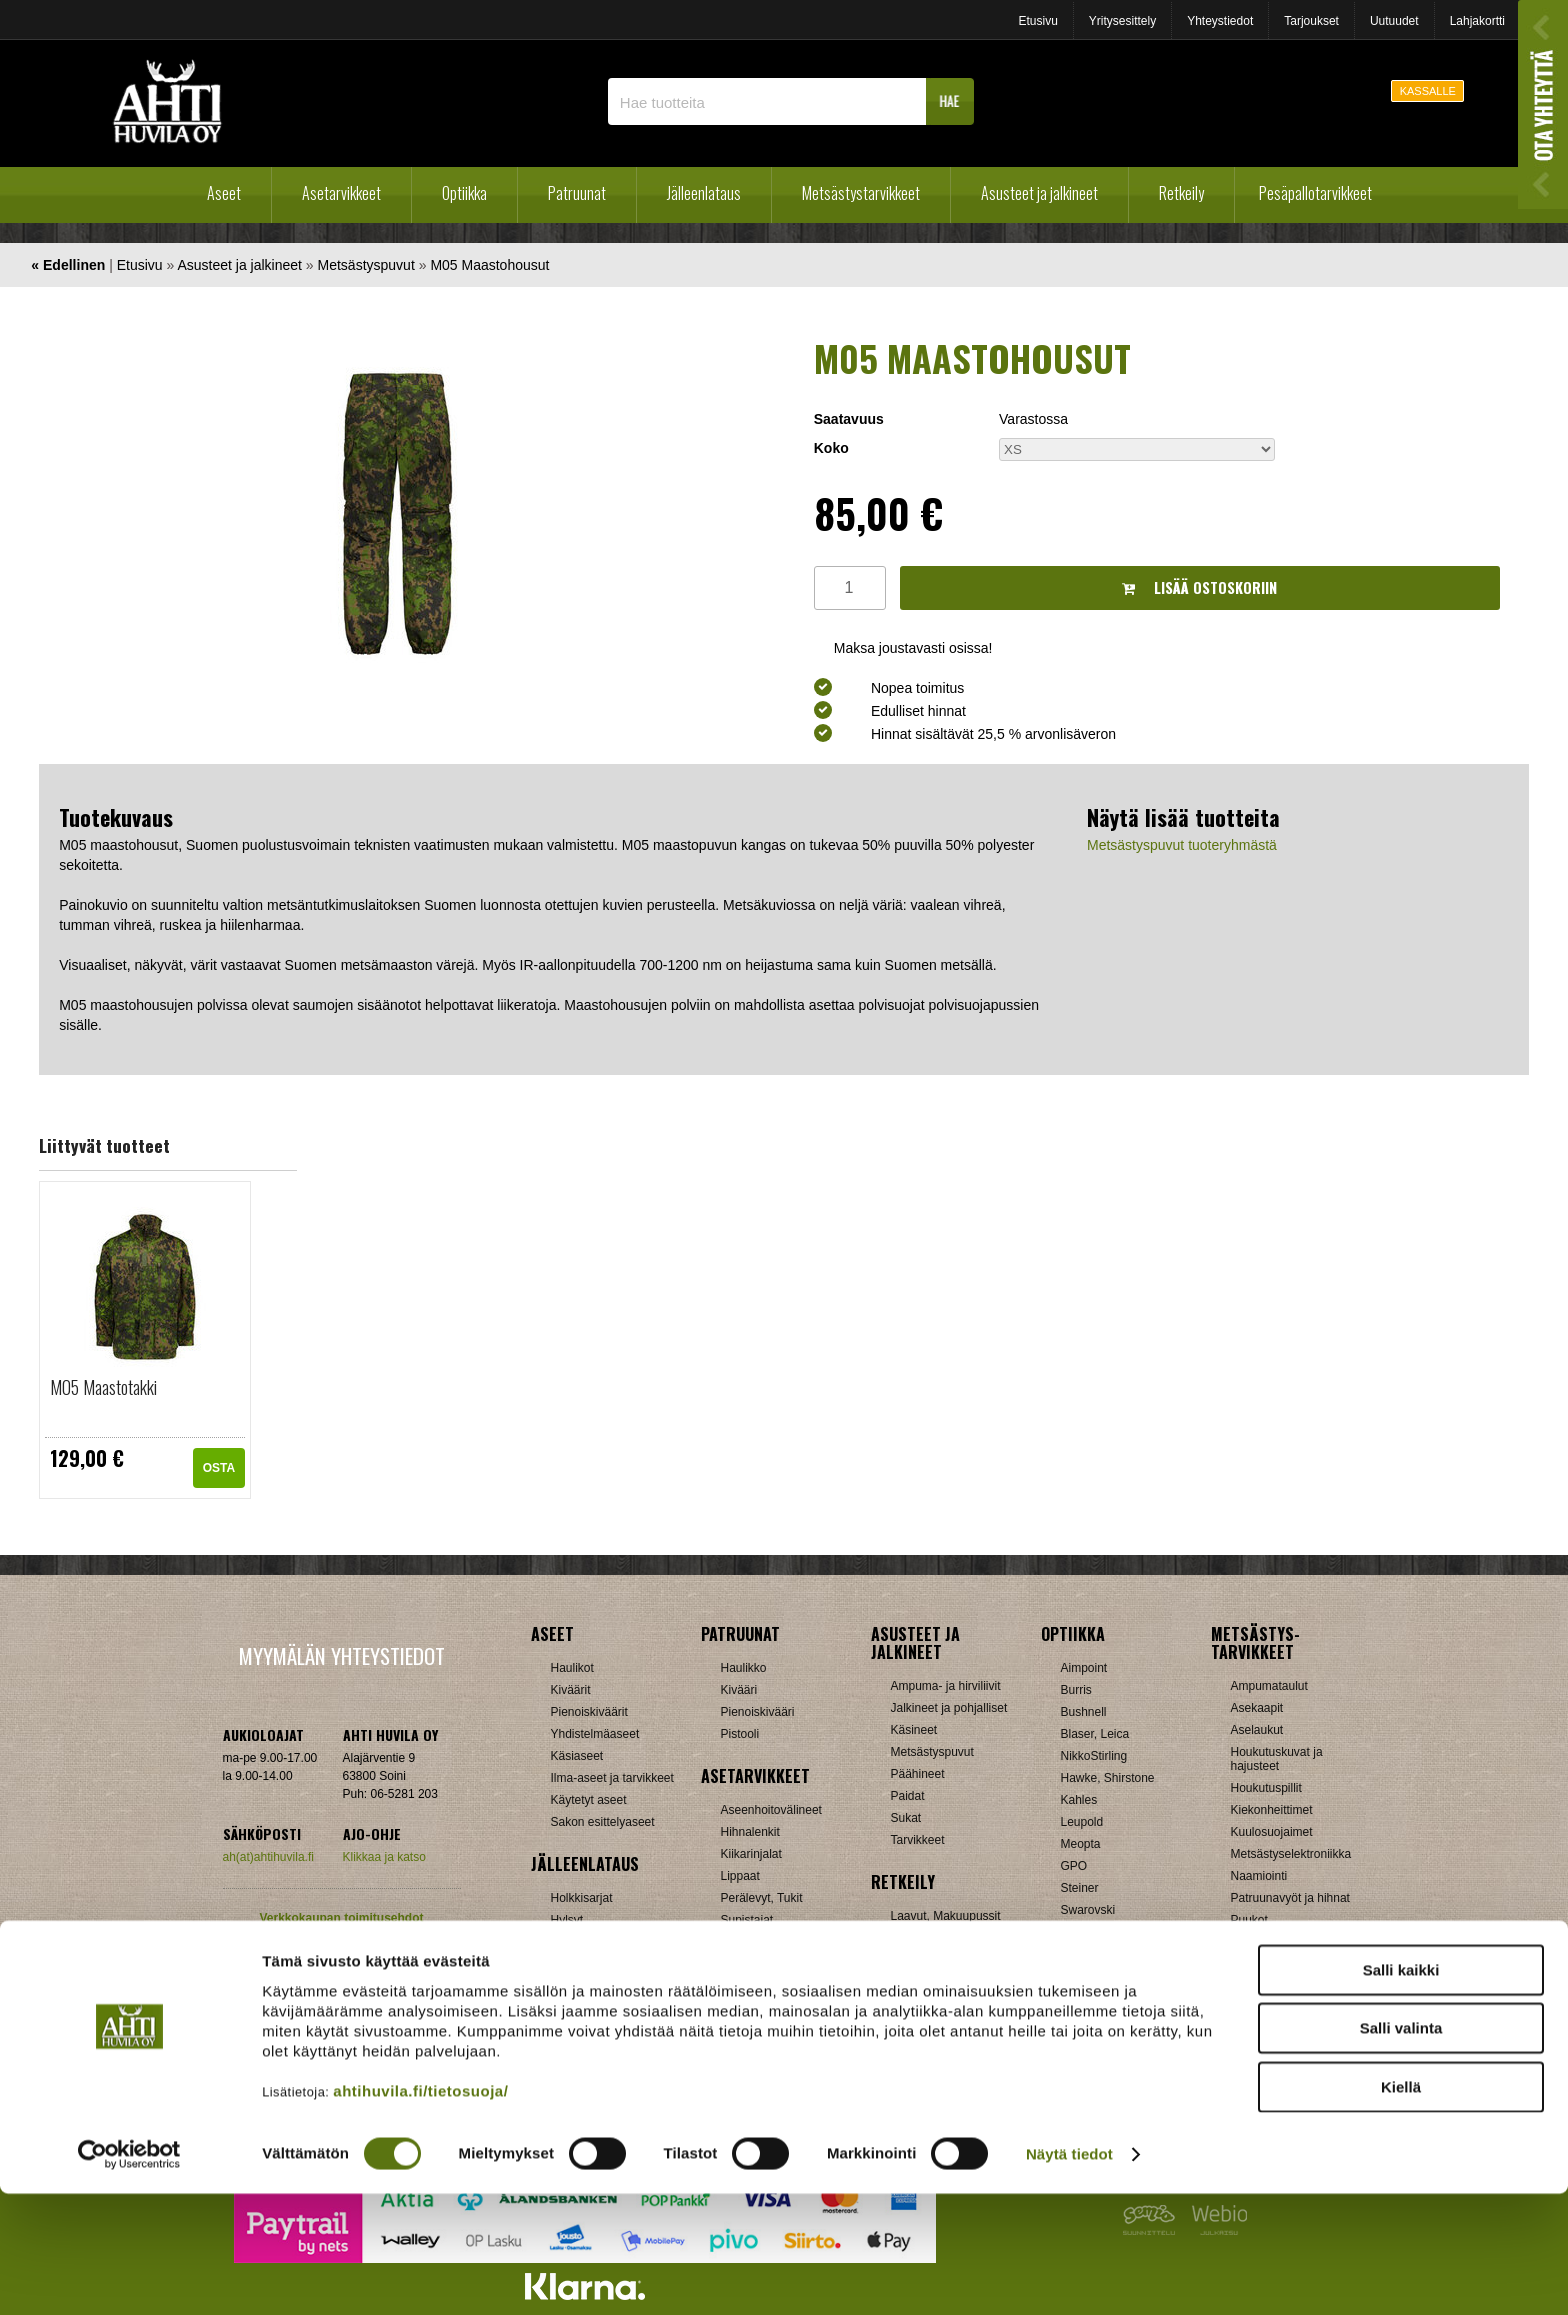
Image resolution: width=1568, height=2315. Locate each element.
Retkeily (1181, 193)
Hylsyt (567, 1920)
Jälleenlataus (704, 193)
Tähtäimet (747, 1942)
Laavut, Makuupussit (946, 1916)
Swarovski (1088, 1910)
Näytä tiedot (1069, 2275)
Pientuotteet (923, 1960)
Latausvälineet (589, 1942)
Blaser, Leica (1095, 1734)
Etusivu (1037, 21)
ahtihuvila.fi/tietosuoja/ (420, 2211)
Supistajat (747, 1920)
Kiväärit (571, 1690)
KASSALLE (1428, 91)
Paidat (908, 1796)
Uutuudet (1394, 21)
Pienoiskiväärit (589, 1712)
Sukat (906, 1818)
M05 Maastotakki (103, 1387)
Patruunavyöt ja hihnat (1290, 1898)
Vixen (1076, 1932)
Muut (734, 2008)
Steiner (1080, 1888)
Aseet (224, 193)
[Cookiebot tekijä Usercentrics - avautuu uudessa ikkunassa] (129, 2276)
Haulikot (572, 1668)
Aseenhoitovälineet (771, 1810)
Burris (1076, 1690)
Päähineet (918, 1774)
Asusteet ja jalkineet (1039, 193)
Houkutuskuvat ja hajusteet (1277, 1759)
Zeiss (1075, 1954)
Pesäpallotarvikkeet (1315, 193)
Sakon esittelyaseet (603, 1822)
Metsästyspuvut (366, 265)
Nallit (564, 2030)
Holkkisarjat (582, 1898)
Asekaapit (1257, 1708)
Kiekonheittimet (1272, 1810)
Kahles (1079, 1800)
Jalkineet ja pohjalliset (949, 1708)
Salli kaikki (1401, 2090)
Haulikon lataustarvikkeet (617, 2008)
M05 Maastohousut (489, 265)
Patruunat (577, 193)
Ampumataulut (1269, 1686)
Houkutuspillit (1266, 1788)
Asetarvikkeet (341, 193)
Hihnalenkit (750, 1832)
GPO (1074, 1866)
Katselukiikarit (1098, 1998)
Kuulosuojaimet (1272, 1832)
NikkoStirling (1094, 1756)
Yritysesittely (1122, 21)
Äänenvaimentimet (770, 1986)
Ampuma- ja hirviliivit (946, 1686)
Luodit (567, 1964)
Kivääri (739, 1690)
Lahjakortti (1477, 21)
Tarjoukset (1311, 21)
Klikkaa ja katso (384, 1857)
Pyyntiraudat (1264, 1942)
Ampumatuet (755, 1964)
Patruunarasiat (590, 1986)
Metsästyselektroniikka (1291, 1854)
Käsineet (914, 1730)
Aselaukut (1257, 1730)
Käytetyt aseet (589, 1800)
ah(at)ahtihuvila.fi (268, 1857)
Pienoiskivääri (758, 1712)
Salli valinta (1401, 2149)
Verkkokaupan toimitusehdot (341, 1918)
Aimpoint (1084, 1668)
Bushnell (1084, 1712)
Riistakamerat (1267, 1964)
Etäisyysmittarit (1101, 1976)
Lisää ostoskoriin (1199, 587)
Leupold (1082, 1822)
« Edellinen (68, 265)
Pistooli (740, 1734)
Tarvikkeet (918, 1840)
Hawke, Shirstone (1108, 1778)
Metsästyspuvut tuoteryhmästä (1182, 845)
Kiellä (1401, 2207)
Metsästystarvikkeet (861, 193)
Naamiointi (1259, 1876)
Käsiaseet (577, 1756)
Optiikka (464, 193)
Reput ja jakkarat (936, 1982)
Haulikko (744, 1668)
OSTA (219, 1468)
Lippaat (740, 1876)
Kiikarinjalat (751, 1854)
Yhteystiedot (1220, 21)
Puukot (1249, 1920)
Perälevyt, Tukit (762, 1898)
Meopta (1081, 1844)
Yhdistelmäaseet (595, 1734)
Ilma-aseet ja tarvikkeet (612, 1778)
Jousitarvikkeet (1270, 2008)
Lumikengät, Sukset (943, 1938)
